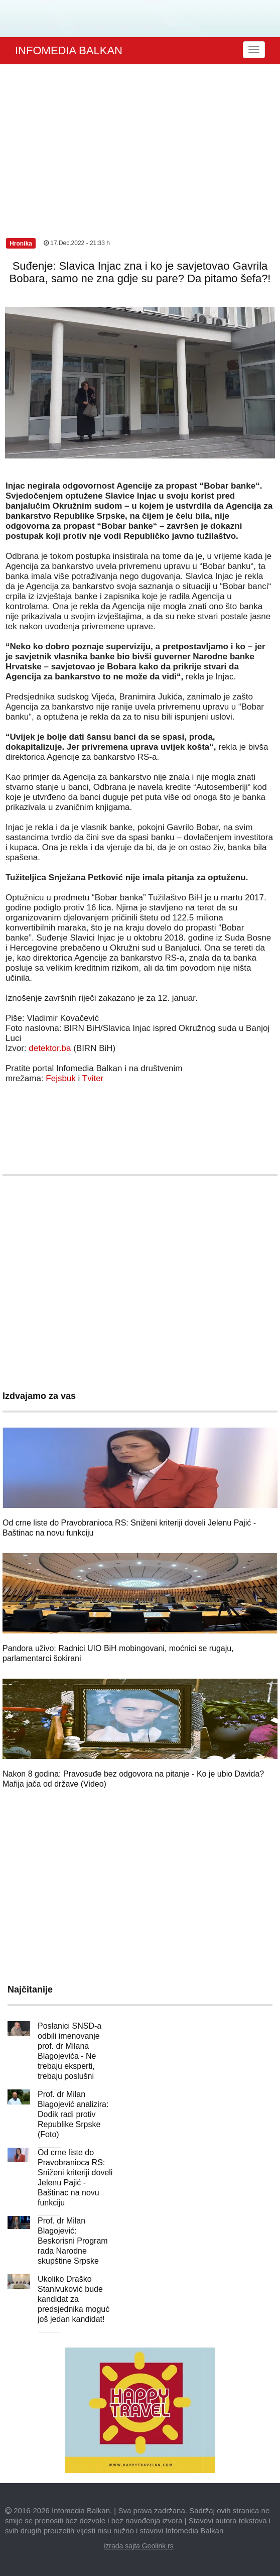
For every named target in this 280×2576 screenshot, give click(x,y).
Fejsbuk (61, 1078)
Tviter (93, 1078)
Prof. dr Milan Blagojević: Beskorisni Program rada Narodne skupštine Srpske (73, 2240)
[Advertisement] (140, 139)
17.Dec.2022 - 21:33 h (77, 243)
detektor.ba (50, 1048)
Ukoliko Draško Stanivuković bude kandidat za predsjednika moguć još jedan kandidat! (73, 2299)
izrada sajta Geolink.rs (139, 2546)
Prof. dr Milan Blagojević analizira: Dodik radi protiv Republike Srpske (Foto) (73, 2114)
